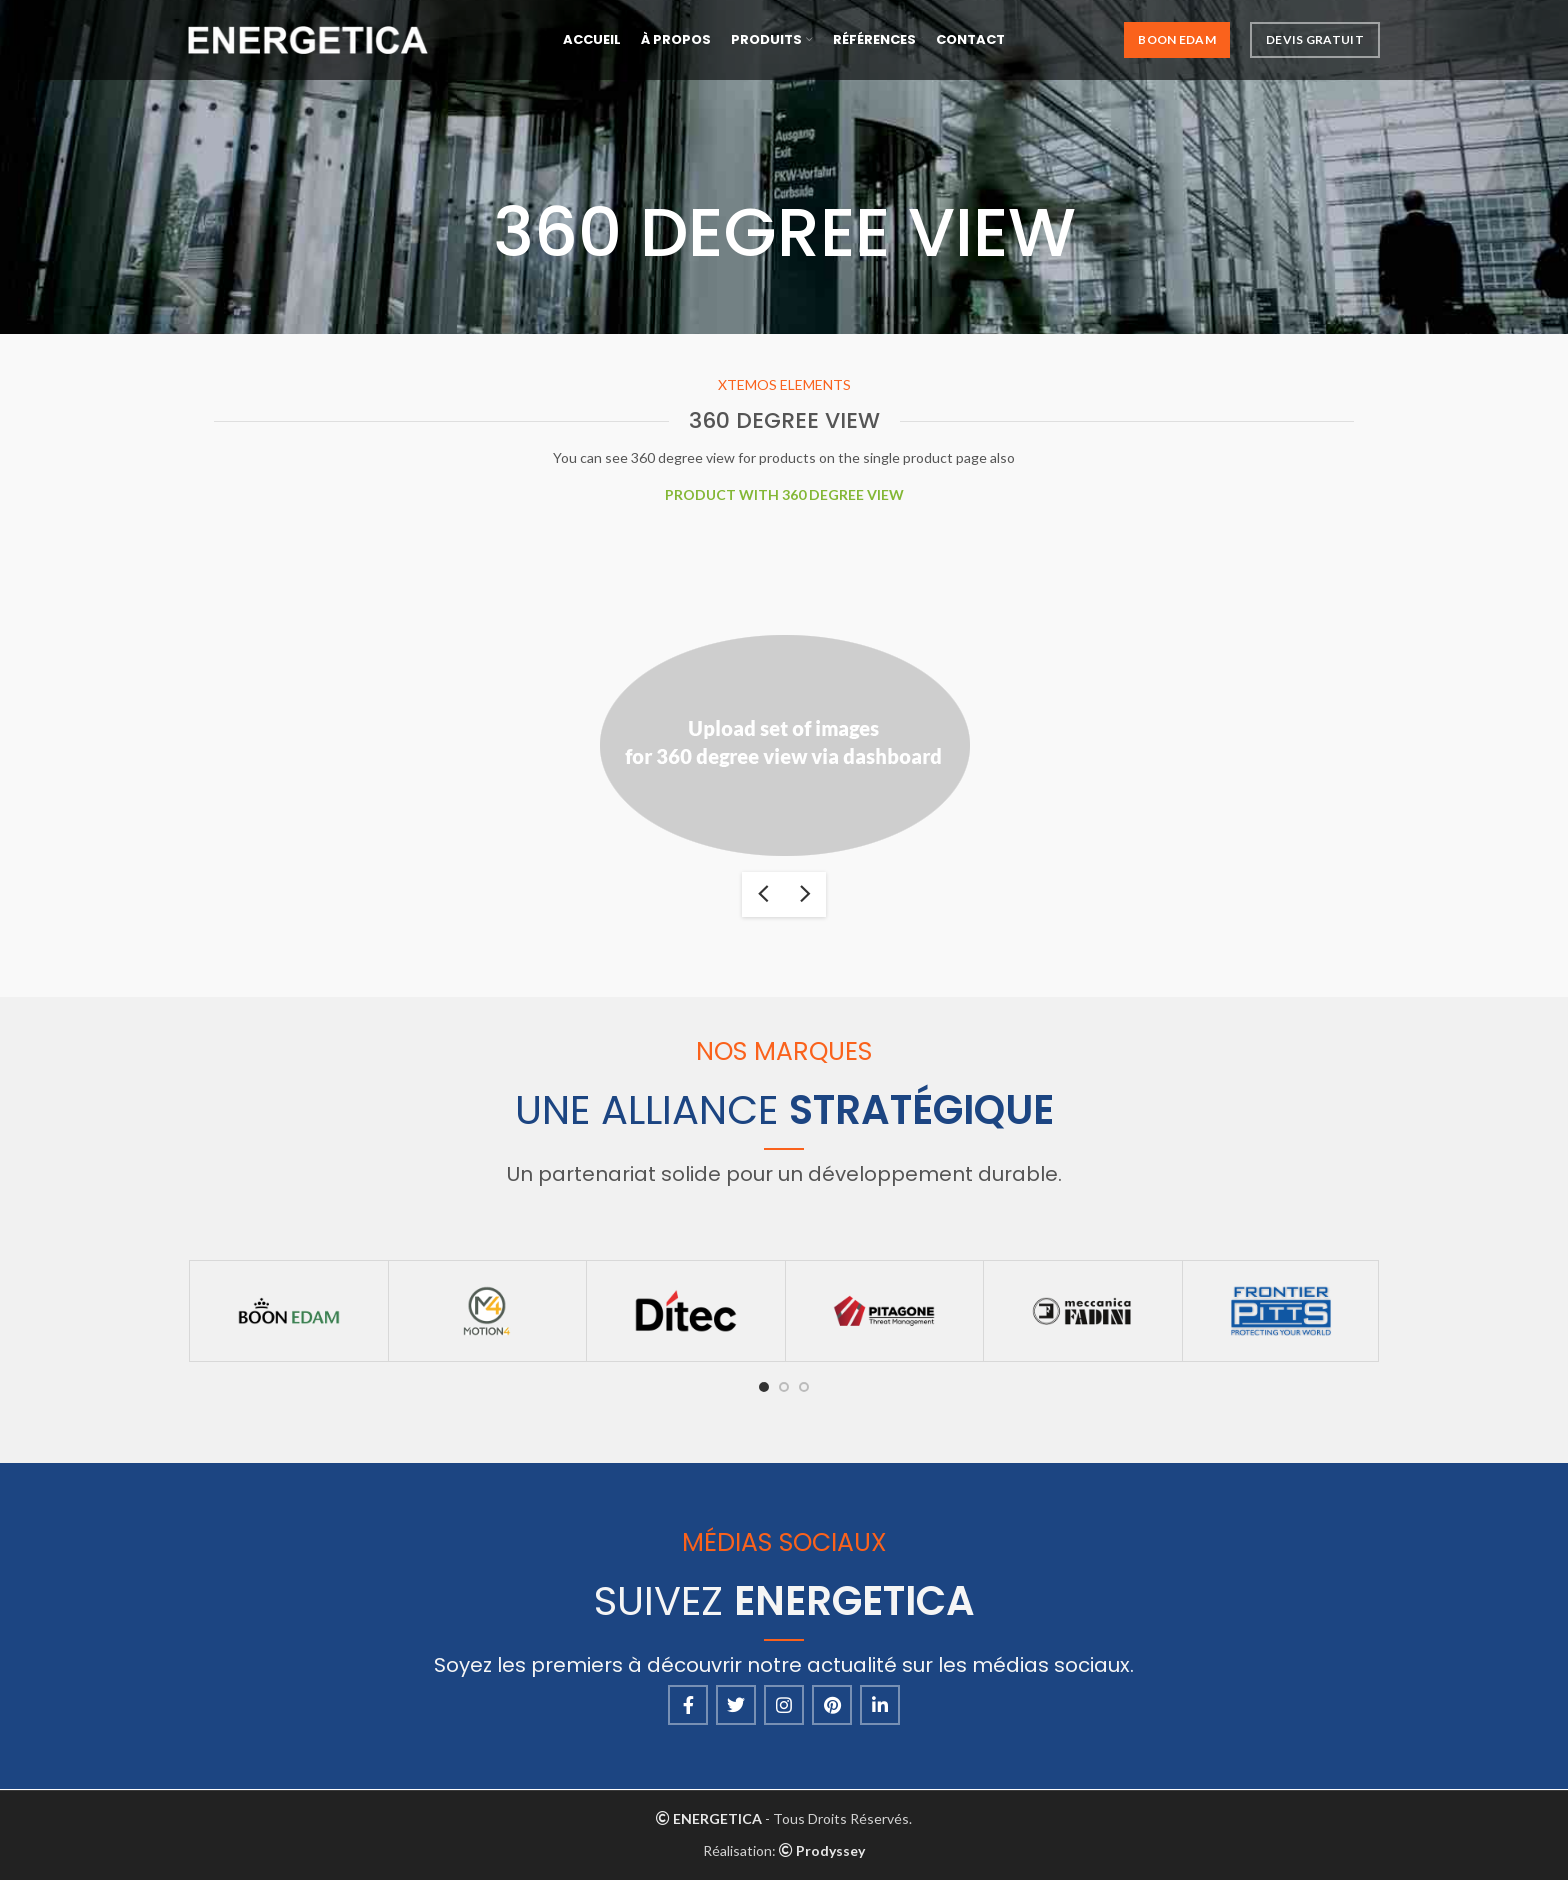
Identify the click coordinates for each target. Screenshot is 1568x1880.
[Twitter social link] (736, 1705)
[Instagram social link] (784, 1705)
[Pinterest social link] (832, 1705)
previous (763, 894)
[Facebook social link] (688, 1705)
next (805, 894)
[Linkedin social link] (880, 1705)
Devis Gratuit (1315, 39)
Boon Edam (1177, 39)
